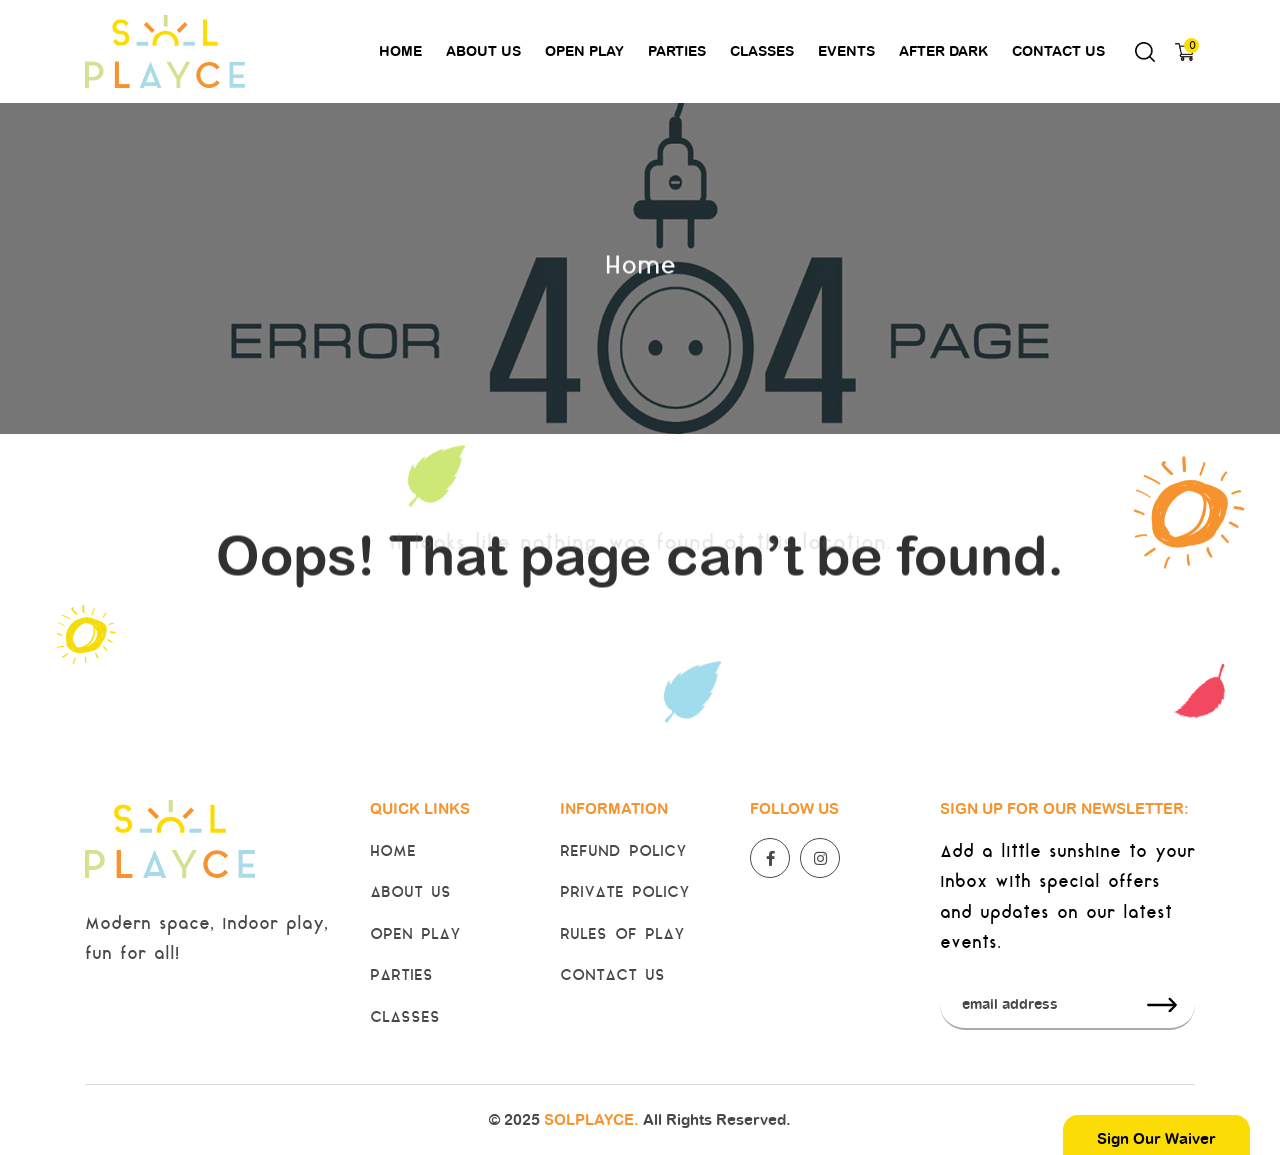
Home (400, 51)
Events (846, 51)
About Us (483, 51)
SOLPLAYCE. (591, 1119)
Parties (677, 51)
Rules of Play (622, 935)
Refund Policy (623, 852)
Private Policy (625, 893)
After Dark (943, 51)
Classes (762, 51)
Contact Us (1058, 51)
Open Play (584, 51)
